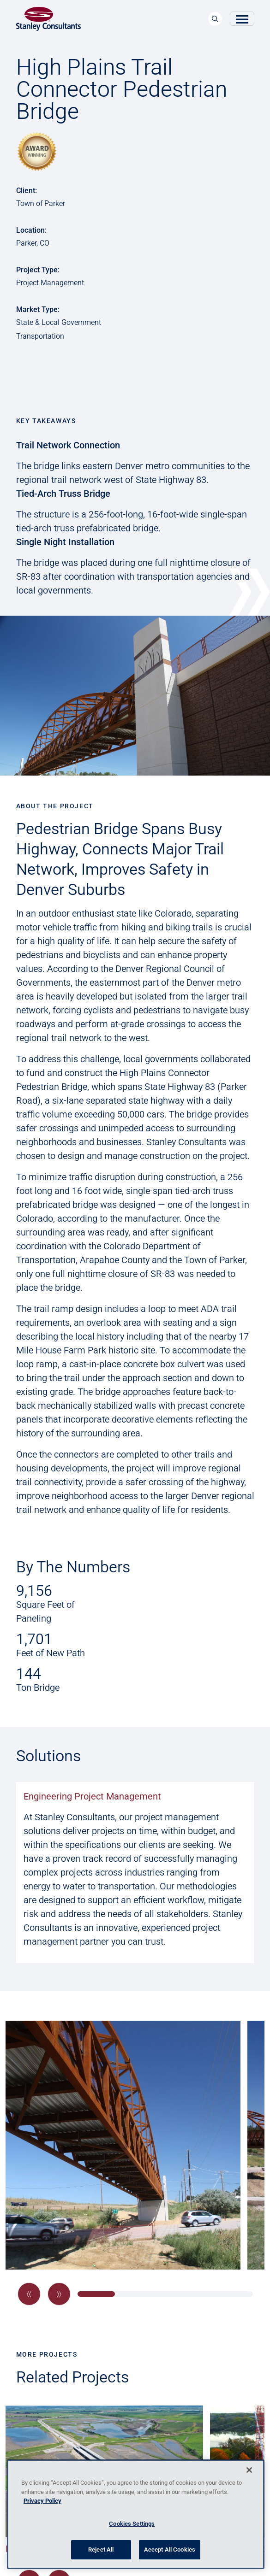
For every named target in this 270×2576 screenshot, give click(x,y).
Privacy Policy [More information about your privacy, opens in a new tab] (42, 2500)
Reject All (101, 2549)
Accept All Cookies (169, 2549)
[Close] (249, 2470)
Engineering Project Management (92, 1796)
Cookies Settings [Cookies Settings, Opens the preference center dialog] (132, 2523)
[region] (135, 2514)
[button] (29, 2293)
